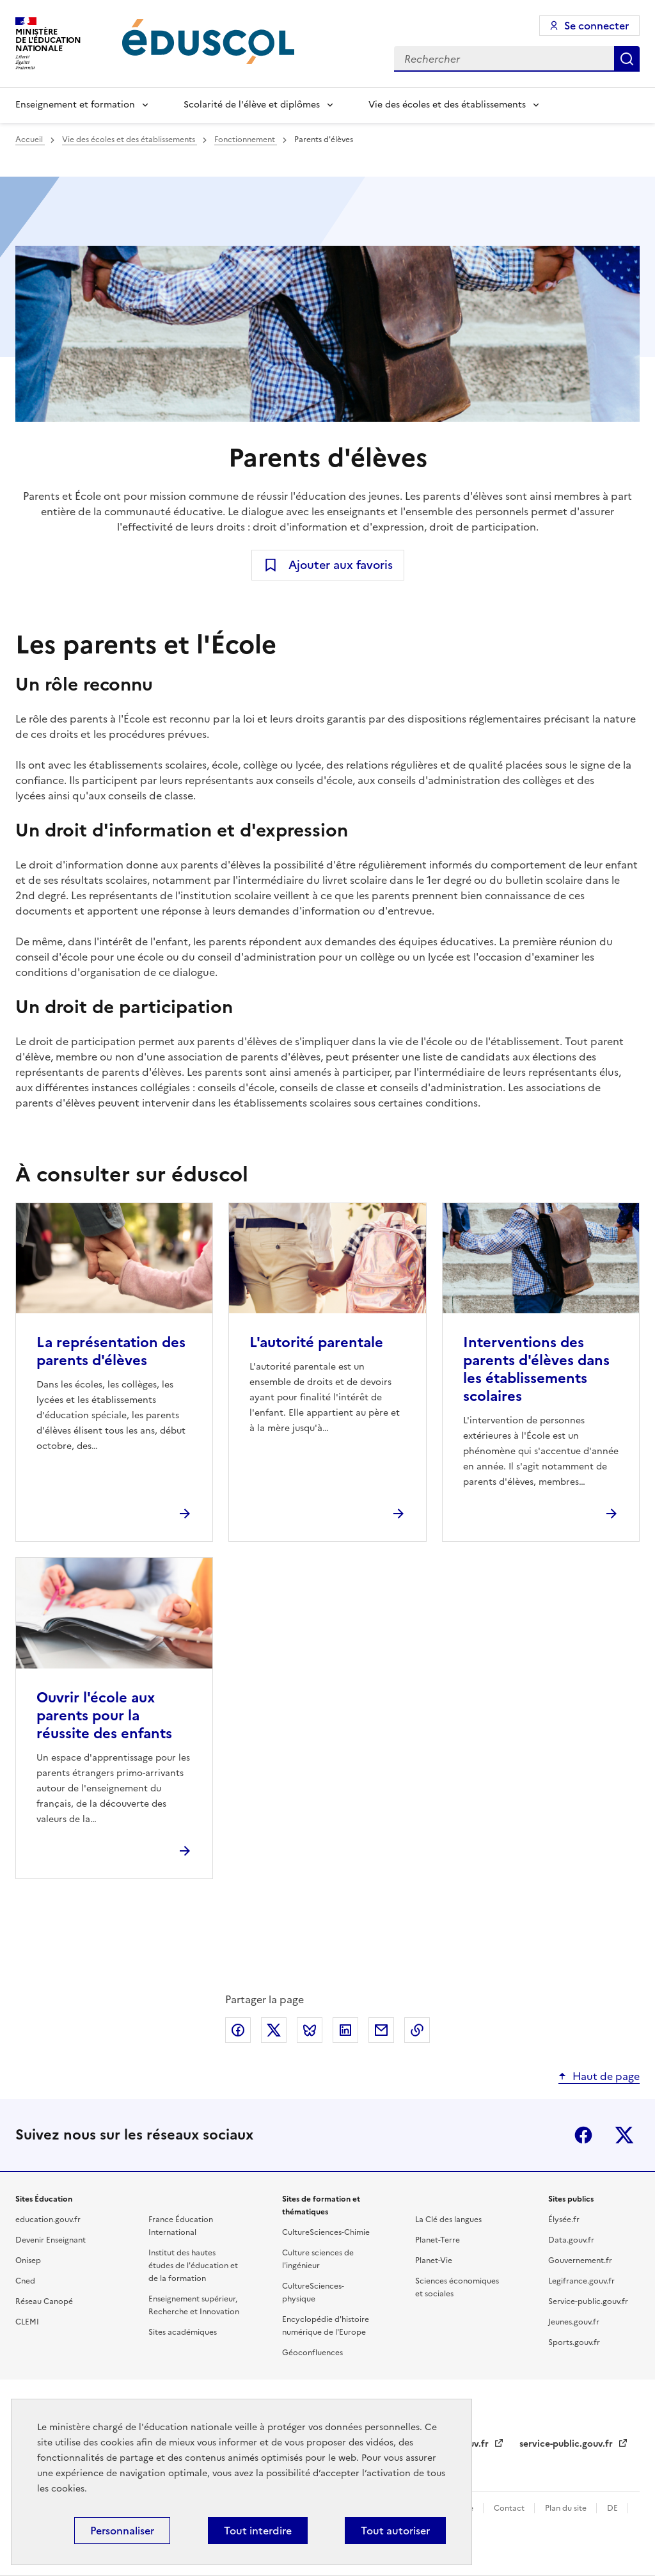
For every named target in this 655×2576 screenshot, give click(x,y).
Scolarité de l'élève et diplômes (252, 104)
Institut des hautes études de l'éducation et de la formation (193, 2265)
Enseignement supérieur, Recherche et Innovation (193, 2305)
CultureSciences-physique (313, 2292)
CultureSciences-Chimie (326, 2232)
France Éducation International (180, 2226)
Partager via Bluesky (309, 2030)
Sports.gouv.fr (574, 2342)
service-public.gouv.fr (567, 2444)
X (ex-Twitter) (624, 2135)
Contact (510, 2508)
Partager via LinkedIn (345, 2030)
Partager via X (274, 2030)
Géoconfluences (312, 2352)
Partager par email (381, 2030)
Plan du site (566, 2508)
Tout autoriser (395, 2530)
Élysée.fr (564, 2219)
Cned (25, 2281)
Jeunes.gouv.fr (573, 2322)
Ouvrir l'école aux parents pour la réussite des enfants (104, 1715)
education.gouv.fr (48, 2219)
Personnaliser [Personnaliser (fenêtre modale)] (122, 2530)
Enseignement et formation (75, 104)
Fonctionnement (245, 139)
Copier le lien (417, 2030)
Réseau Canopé (44, 2301)
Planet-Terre (437, 2240)
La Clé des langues (448, 2219)
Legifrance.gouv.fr (581, 2281)
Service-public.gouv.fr (588, 2301)
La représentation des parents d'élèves (110, 1351)
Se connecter (596, 25)
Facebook (583, 2135)
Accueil (30, 139)
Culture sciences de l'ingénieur (318, 2259)
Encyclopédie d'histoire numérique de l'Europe (325, 2326)
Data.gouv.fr (571, 2240)
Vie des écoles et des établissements (447, 104)
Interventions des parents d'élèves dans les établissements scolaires (536, 1369)
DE (613, 2508)
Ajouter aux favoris (340, 564)
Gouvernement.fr (580, 2260)
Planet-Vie (433, 2260)
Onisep (28, 2260)
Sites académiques (182, 2332)
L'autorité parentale (316, 1342)
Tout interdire (258, 2530)
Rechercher (627, 59)
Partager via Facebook (238, 2030)
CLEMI (27, 2322)
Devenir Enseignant (50, 2240)
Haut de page (606, 2076)
